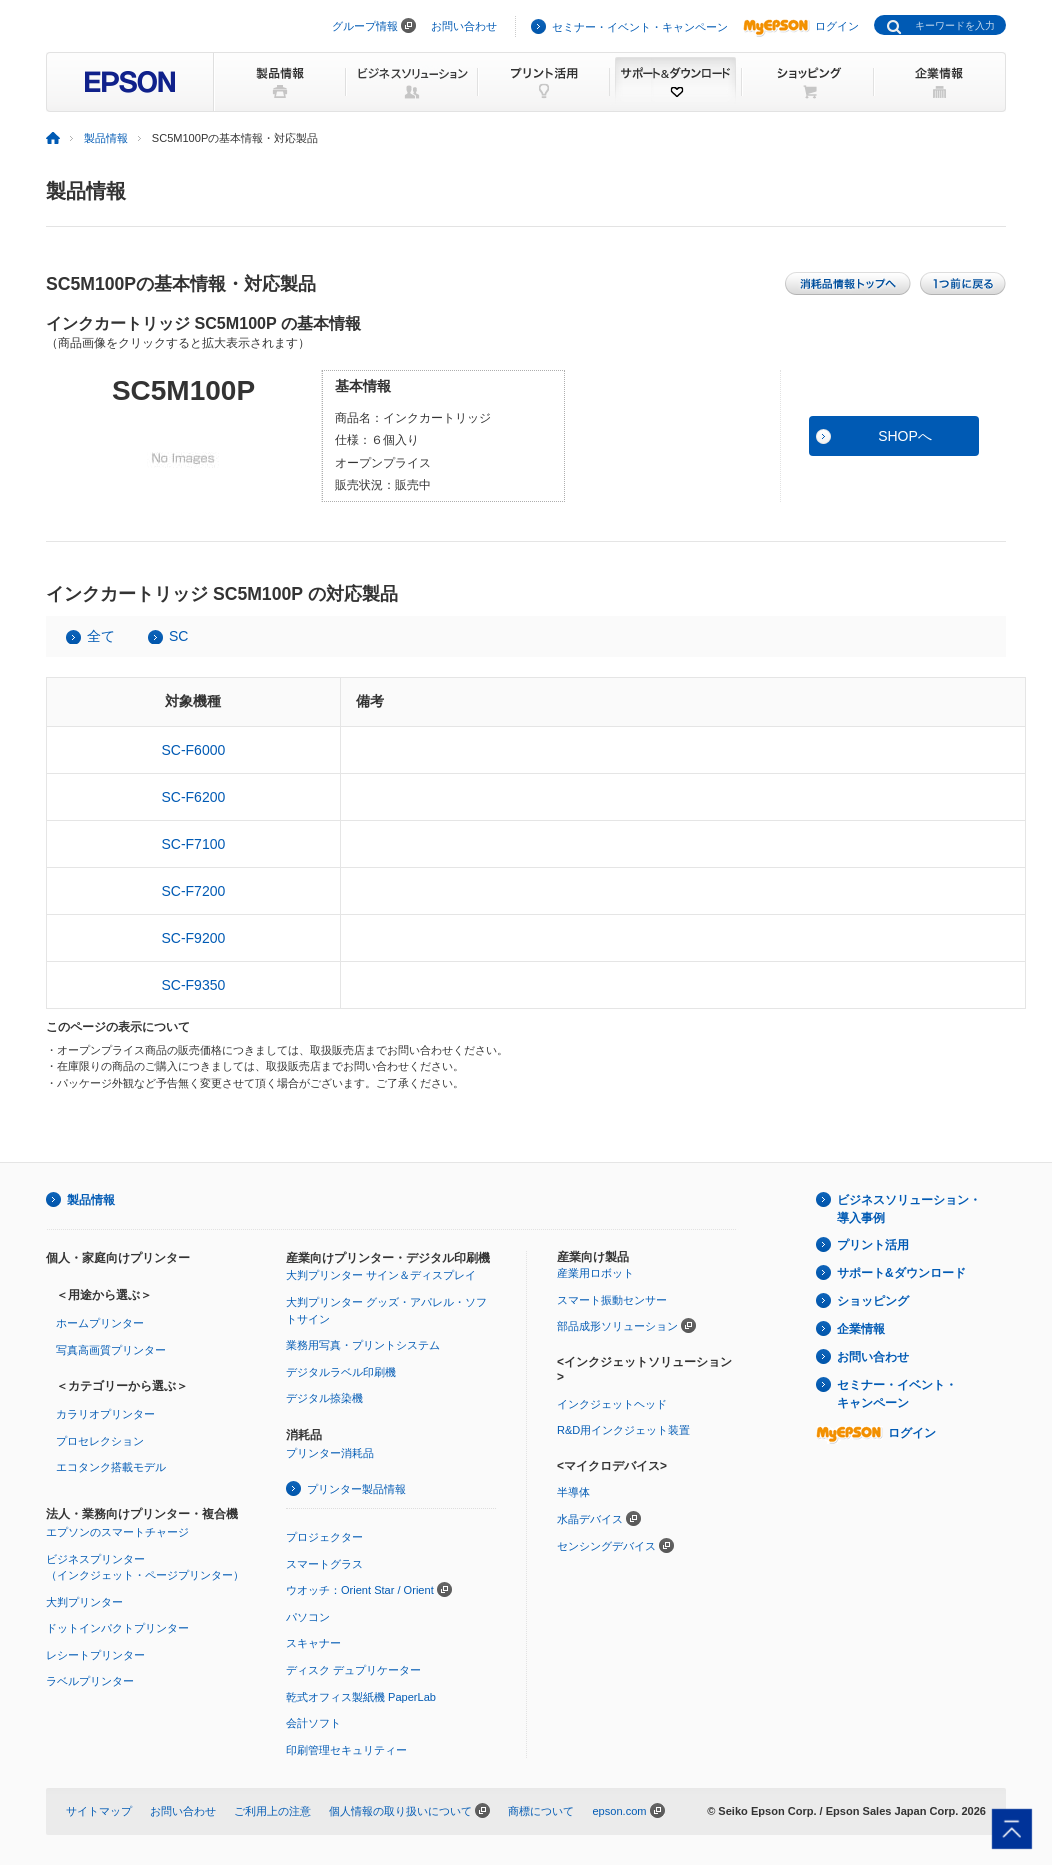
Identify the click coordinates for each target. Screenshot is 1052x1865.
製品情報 (106, 138)
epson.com (619, 1811)
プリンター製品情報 (356, 1489)
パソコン (308, 1617)
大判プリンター (84, 1602)
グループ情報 (365, 26)
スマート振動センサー (612, 1300)
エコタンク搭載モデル (111, 1467)
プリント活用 (873, 1245)
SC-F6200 (193, 797)
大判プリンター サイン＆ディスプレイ (381, 1275)
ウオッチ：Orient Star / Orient (360, 1590)
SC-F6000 (193, 750)
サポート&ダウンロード (901, 1273)
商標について (541, 1811)
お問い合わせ (464, 26)
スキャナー (313, 1643)
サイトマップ (99, 1811)
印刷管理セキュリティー (346, 1750)
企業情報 (861, 1329)
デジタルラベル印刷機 (341, 1372)
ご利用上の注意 (272, 1811)
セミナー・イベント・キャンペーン (640, 27)
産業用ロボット (595, 1273)
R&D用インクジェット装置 (623, 1430)
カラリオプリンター (105, 1414)
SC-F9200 (193, 938)
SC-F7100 (193, 844)
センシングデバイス (606, 1546)
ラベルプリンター (90, 1681)
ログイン (801, 26)
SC (178, 636)
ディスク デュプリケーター (353, 1670)
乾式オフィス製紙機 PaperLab (361, 1697)
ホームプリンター (100, 1323)
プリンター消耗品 (330, 1453)
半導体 (573, 1492)
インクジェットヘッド (612, 1404)
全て (101, 636)
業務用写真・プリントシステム (363, 1345)
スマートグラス (324, 1564)
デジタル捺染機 (324, 1398)
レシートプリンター (95, 1655)
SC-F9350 (193, 985)
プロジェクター (324, 1537)
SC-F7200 (193, 891)
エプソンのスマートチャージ (117, 1532)
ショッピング (873, 1301)
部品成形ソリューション (617, 1326)
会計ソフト (313, 1723)
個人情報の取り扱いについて (400, 1811)
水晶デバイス (590, 1519)
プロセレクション (100, 1441)
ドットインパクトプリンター (117, 1628)
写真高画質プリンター (111, 1350)
